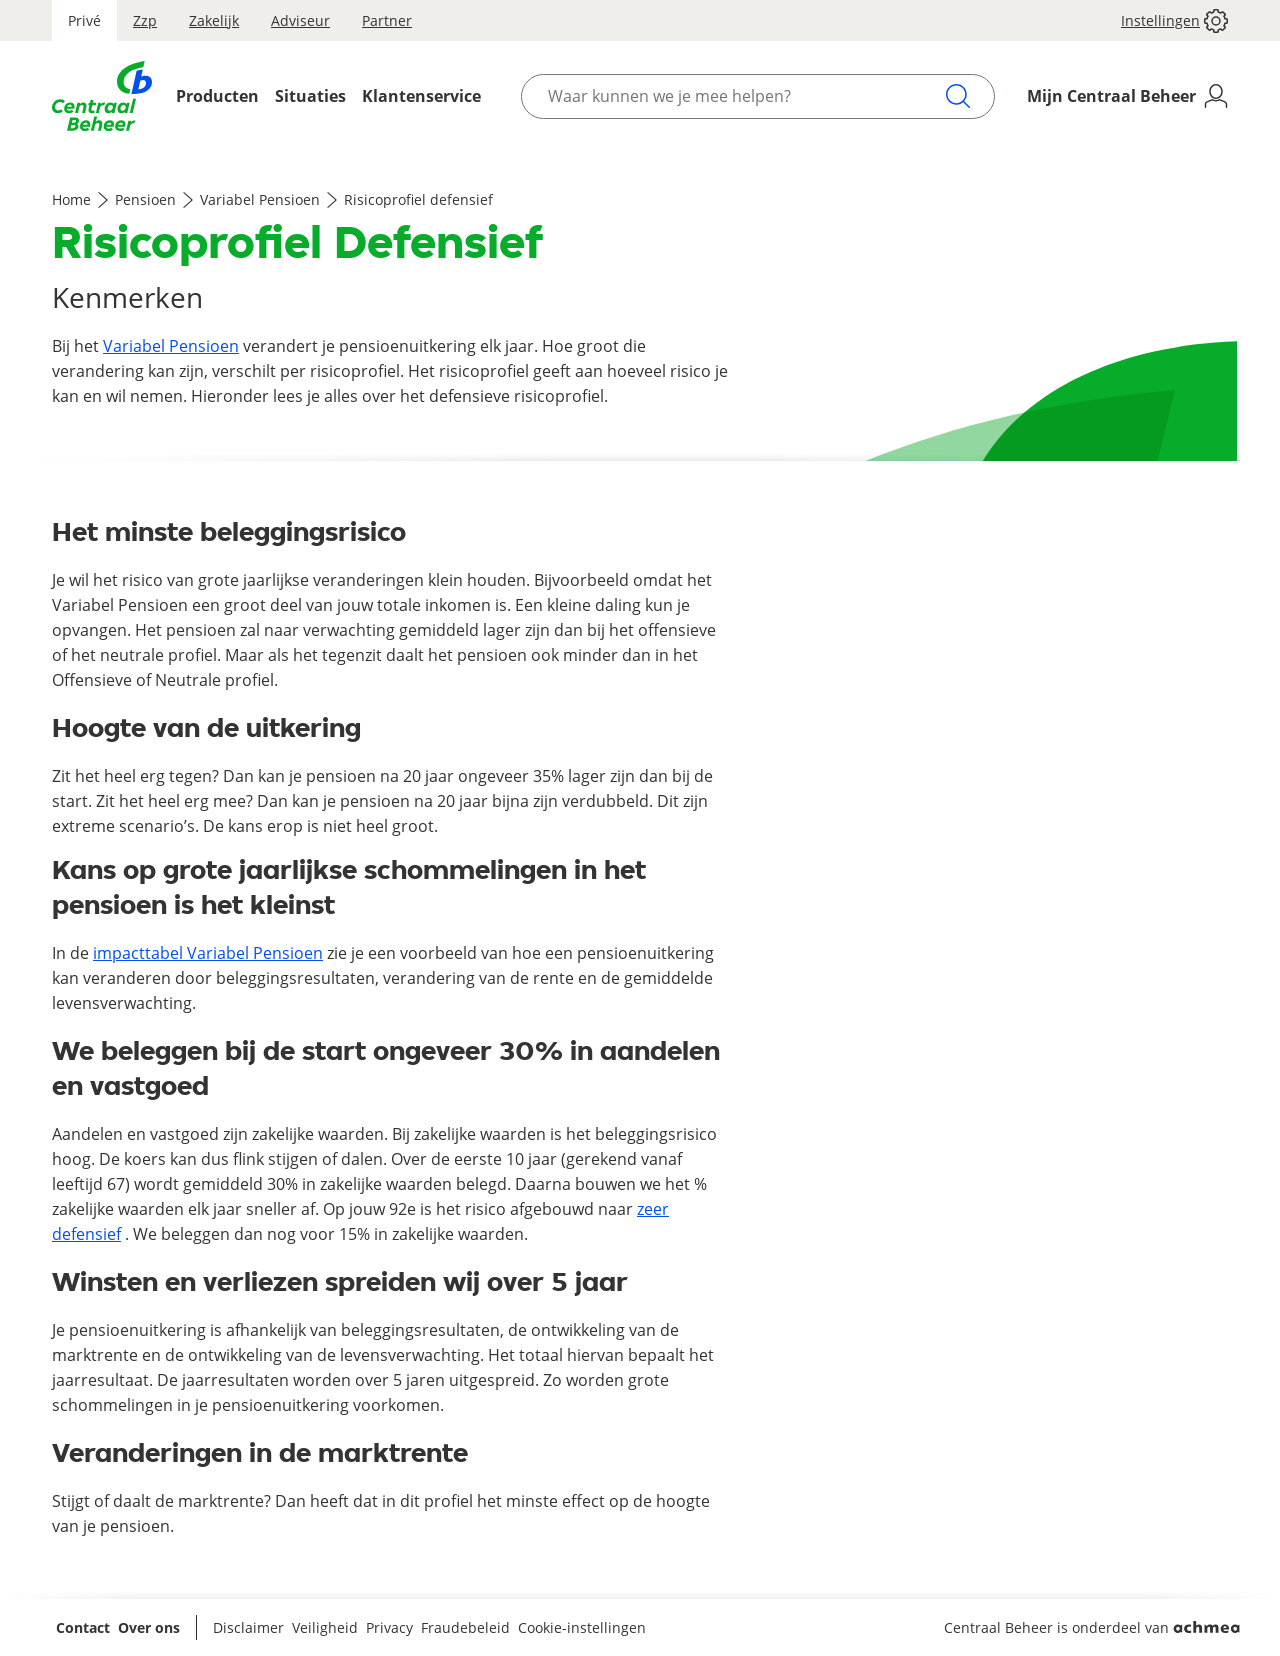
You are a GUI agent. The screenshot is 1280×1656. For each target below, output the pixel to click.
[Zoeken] (958, 96)
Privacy (389, 1627)
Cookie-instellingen (582, 1627)
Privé (84, 20)
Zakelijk (214, 20)
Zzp (145, 20)
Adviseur (300, 20)
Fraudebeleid (465, 1627)
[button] (1166, 20)
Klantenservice (421, 96)
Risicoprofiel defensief (418, 199)
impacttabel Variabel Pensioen (208, 953)
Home (71, 199)
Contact (83, 1627)
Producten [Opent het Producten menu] (217, 96)
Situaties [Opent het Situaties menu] (310, 96)
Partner (387, 20)
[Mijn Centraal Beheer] (1127, 96)
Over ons (149, 1627)
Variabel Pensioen (260, 199)
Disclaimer (248, 1627)
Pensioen (145, 199)
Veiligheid (325, 1627)
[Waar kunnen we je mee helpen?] (746, 96)
